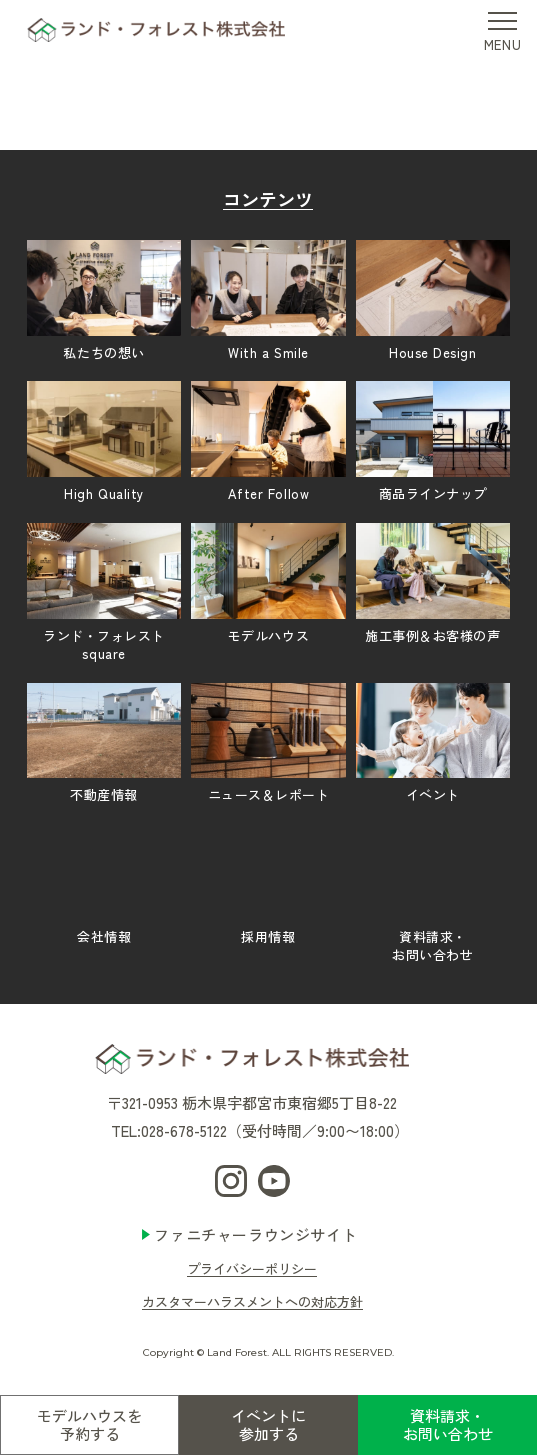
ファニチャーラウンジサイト (255, 1234)
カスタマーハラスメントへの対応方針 (252, 1301)
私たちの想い (104, 301)
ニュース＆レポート (268, 744)
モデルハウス (268, 584)
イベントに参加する (268, 1424)
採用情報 (268, 885)
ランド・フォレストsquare (104, 593)
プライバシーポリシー (252, 1268)
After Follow (268, 442)
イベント (433, 744)
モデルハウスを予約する (89, 1424)
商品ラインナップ (433, 442)
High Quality (104, 442)
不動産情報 (104, 744)
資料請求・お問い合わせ (448, 1424)
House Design (433, 301)
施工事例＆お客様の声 (433, 584)
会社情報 (104, 885)
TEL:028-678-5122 (169, 1130)
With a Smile (268, 301)
